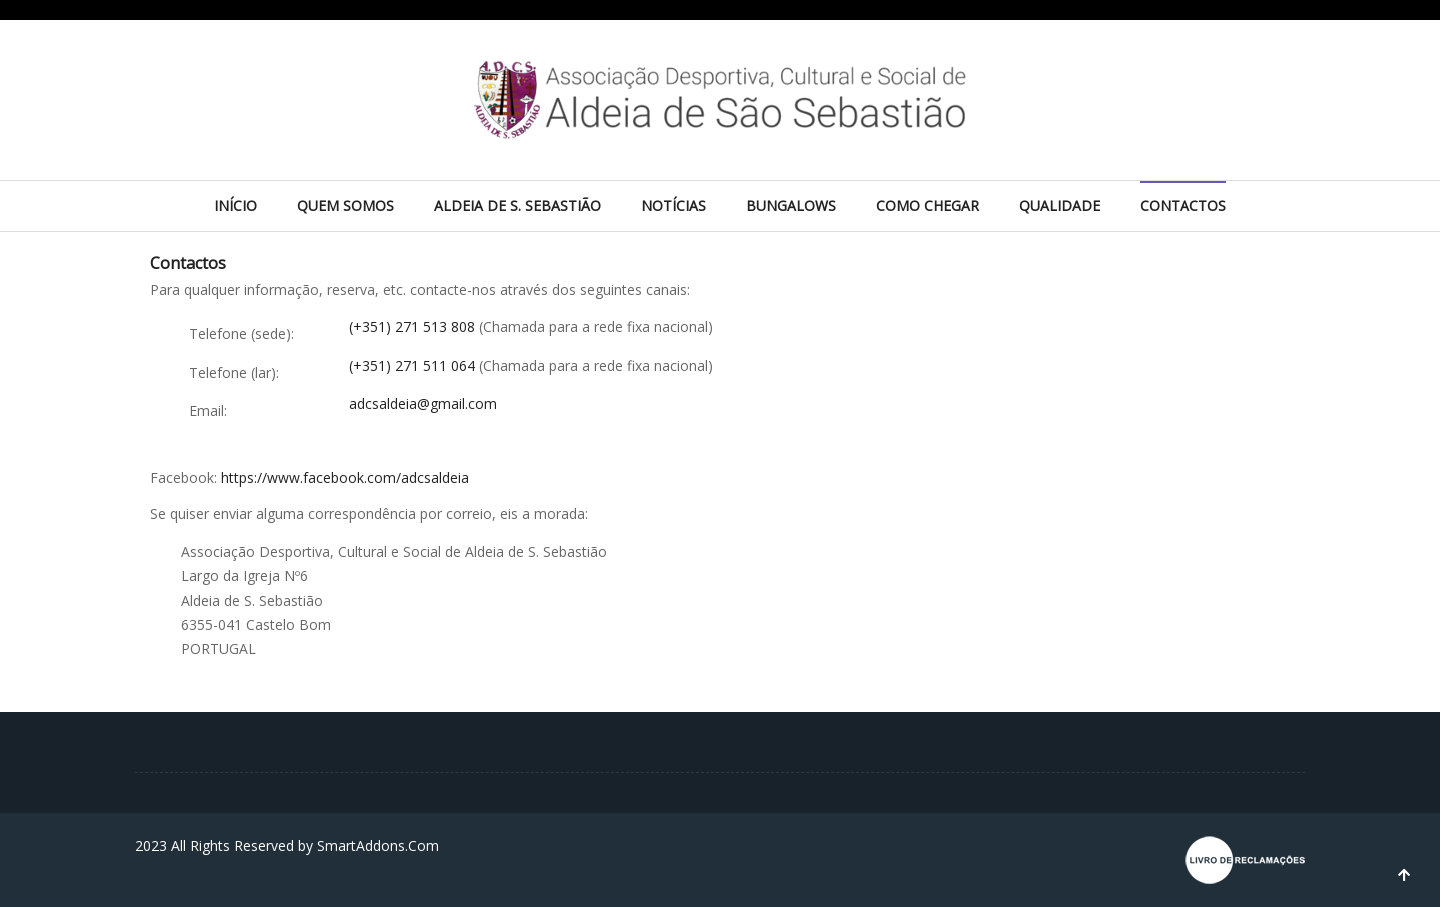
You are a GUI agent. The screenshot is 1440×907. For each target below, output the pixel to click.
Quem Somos (345, 205)
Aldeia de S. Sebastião (517, 205)
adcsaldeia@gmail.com (423, 403)
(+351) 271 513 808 (414, 326)
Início (235, 205)
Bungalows (791, 205)
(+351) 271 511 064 (414, 365)
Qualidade (1059, 205)
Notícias (673, 205)
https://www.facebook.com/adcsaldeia (345, 477)
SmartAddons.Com (378, 845)
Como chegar (927, 205)
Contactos (1183, 205)
